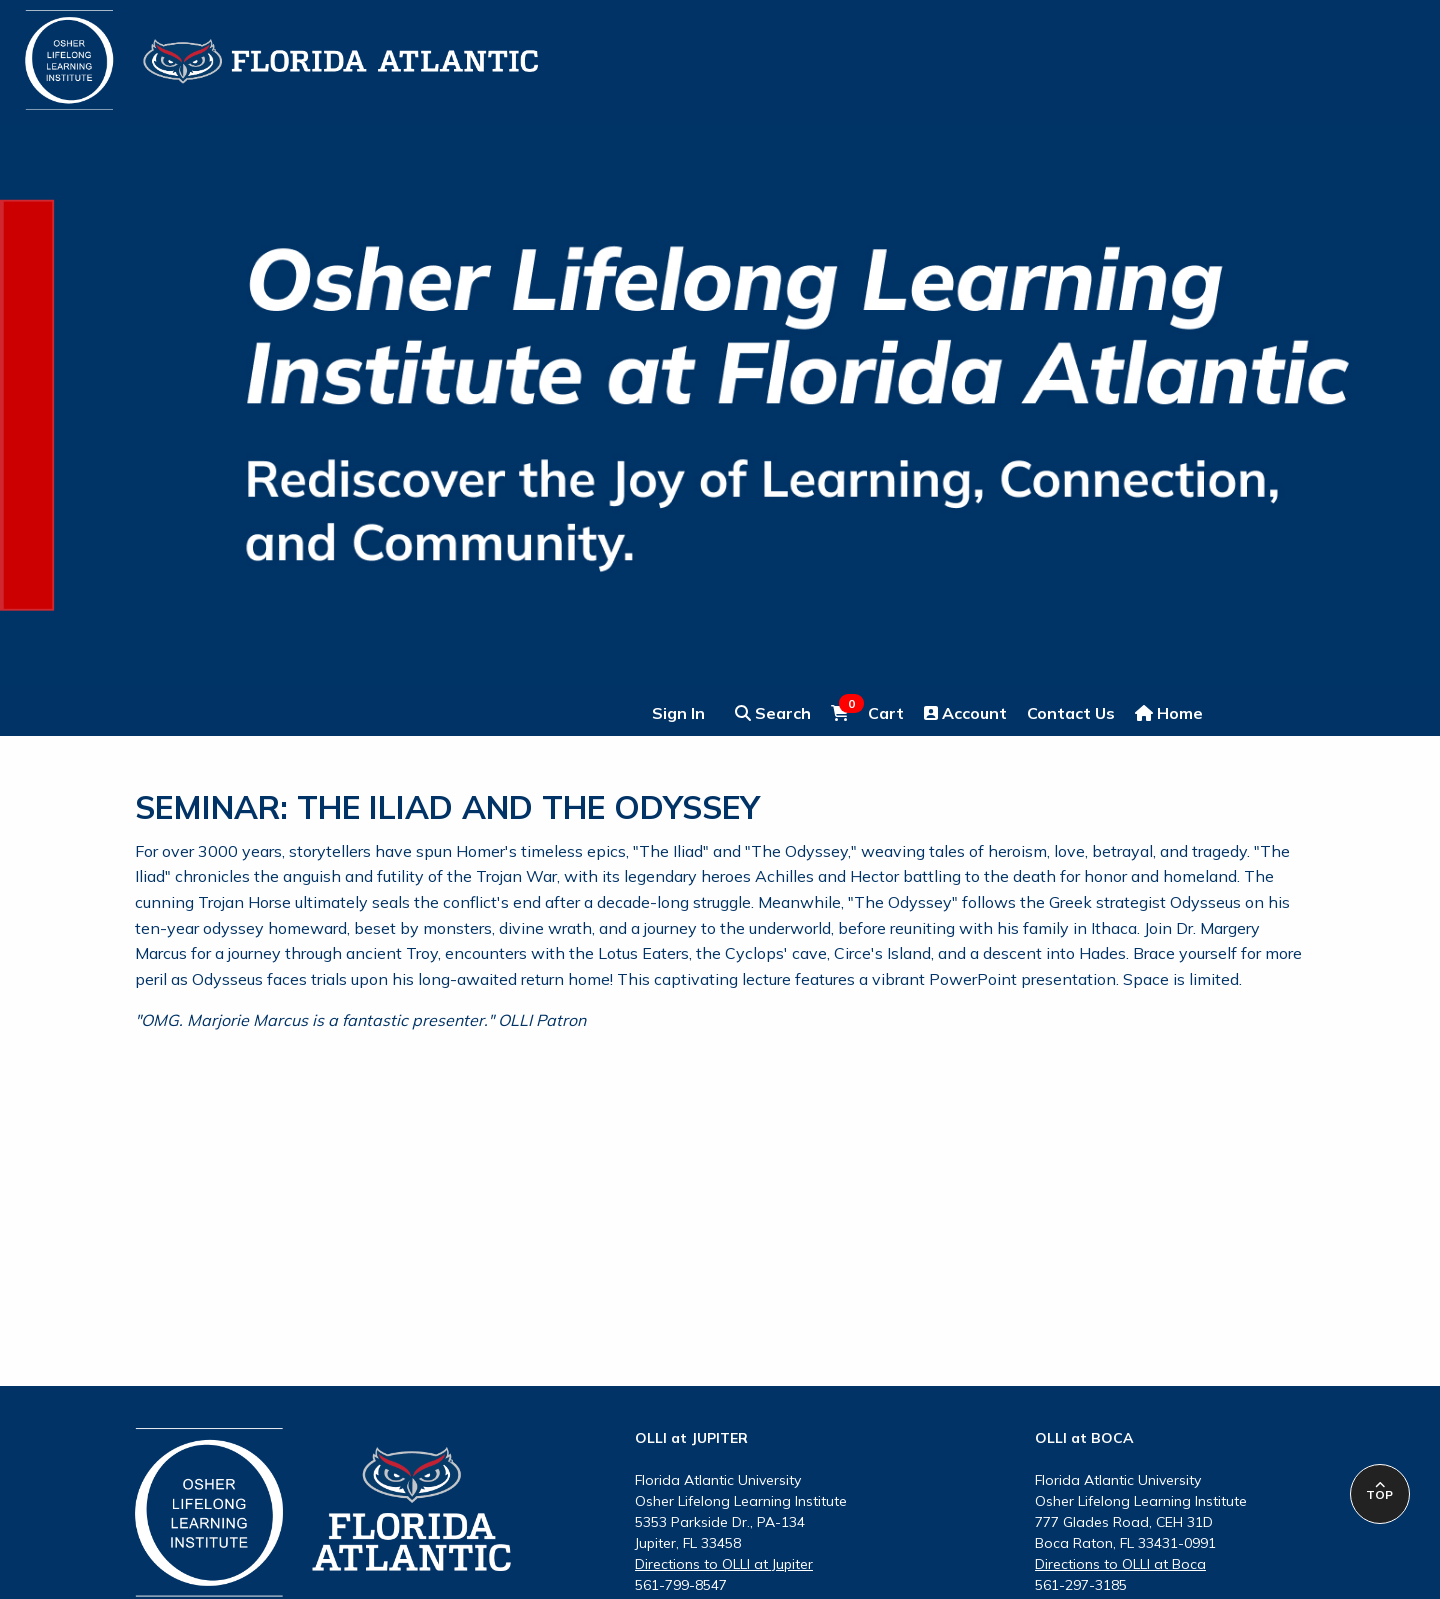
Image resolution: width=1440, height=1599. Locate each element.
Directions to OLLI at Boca (1120, 1564)
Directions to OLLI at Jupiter (724, 1564)
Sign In (678, 713)
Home (1169, 713)
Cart (867, 712)
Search (773, 713)
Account (965, 713)
